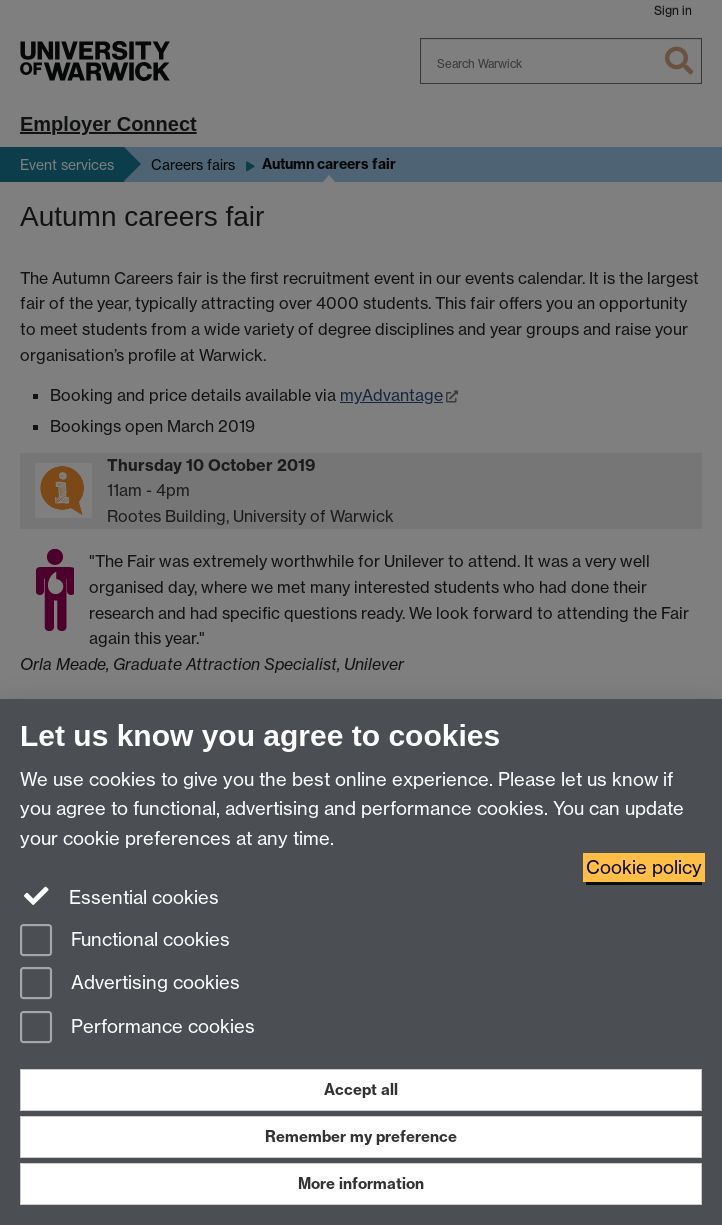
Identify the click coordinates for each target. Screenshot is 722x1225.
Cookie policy (644, 867)
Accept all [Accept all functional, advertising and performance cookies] (361, 1089)
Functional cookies (125, 941)
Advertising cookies (130, 984)
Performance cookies (137, 1028)
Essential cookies (119, 896)
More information (361, 1183)
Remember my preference (361, 1136)
